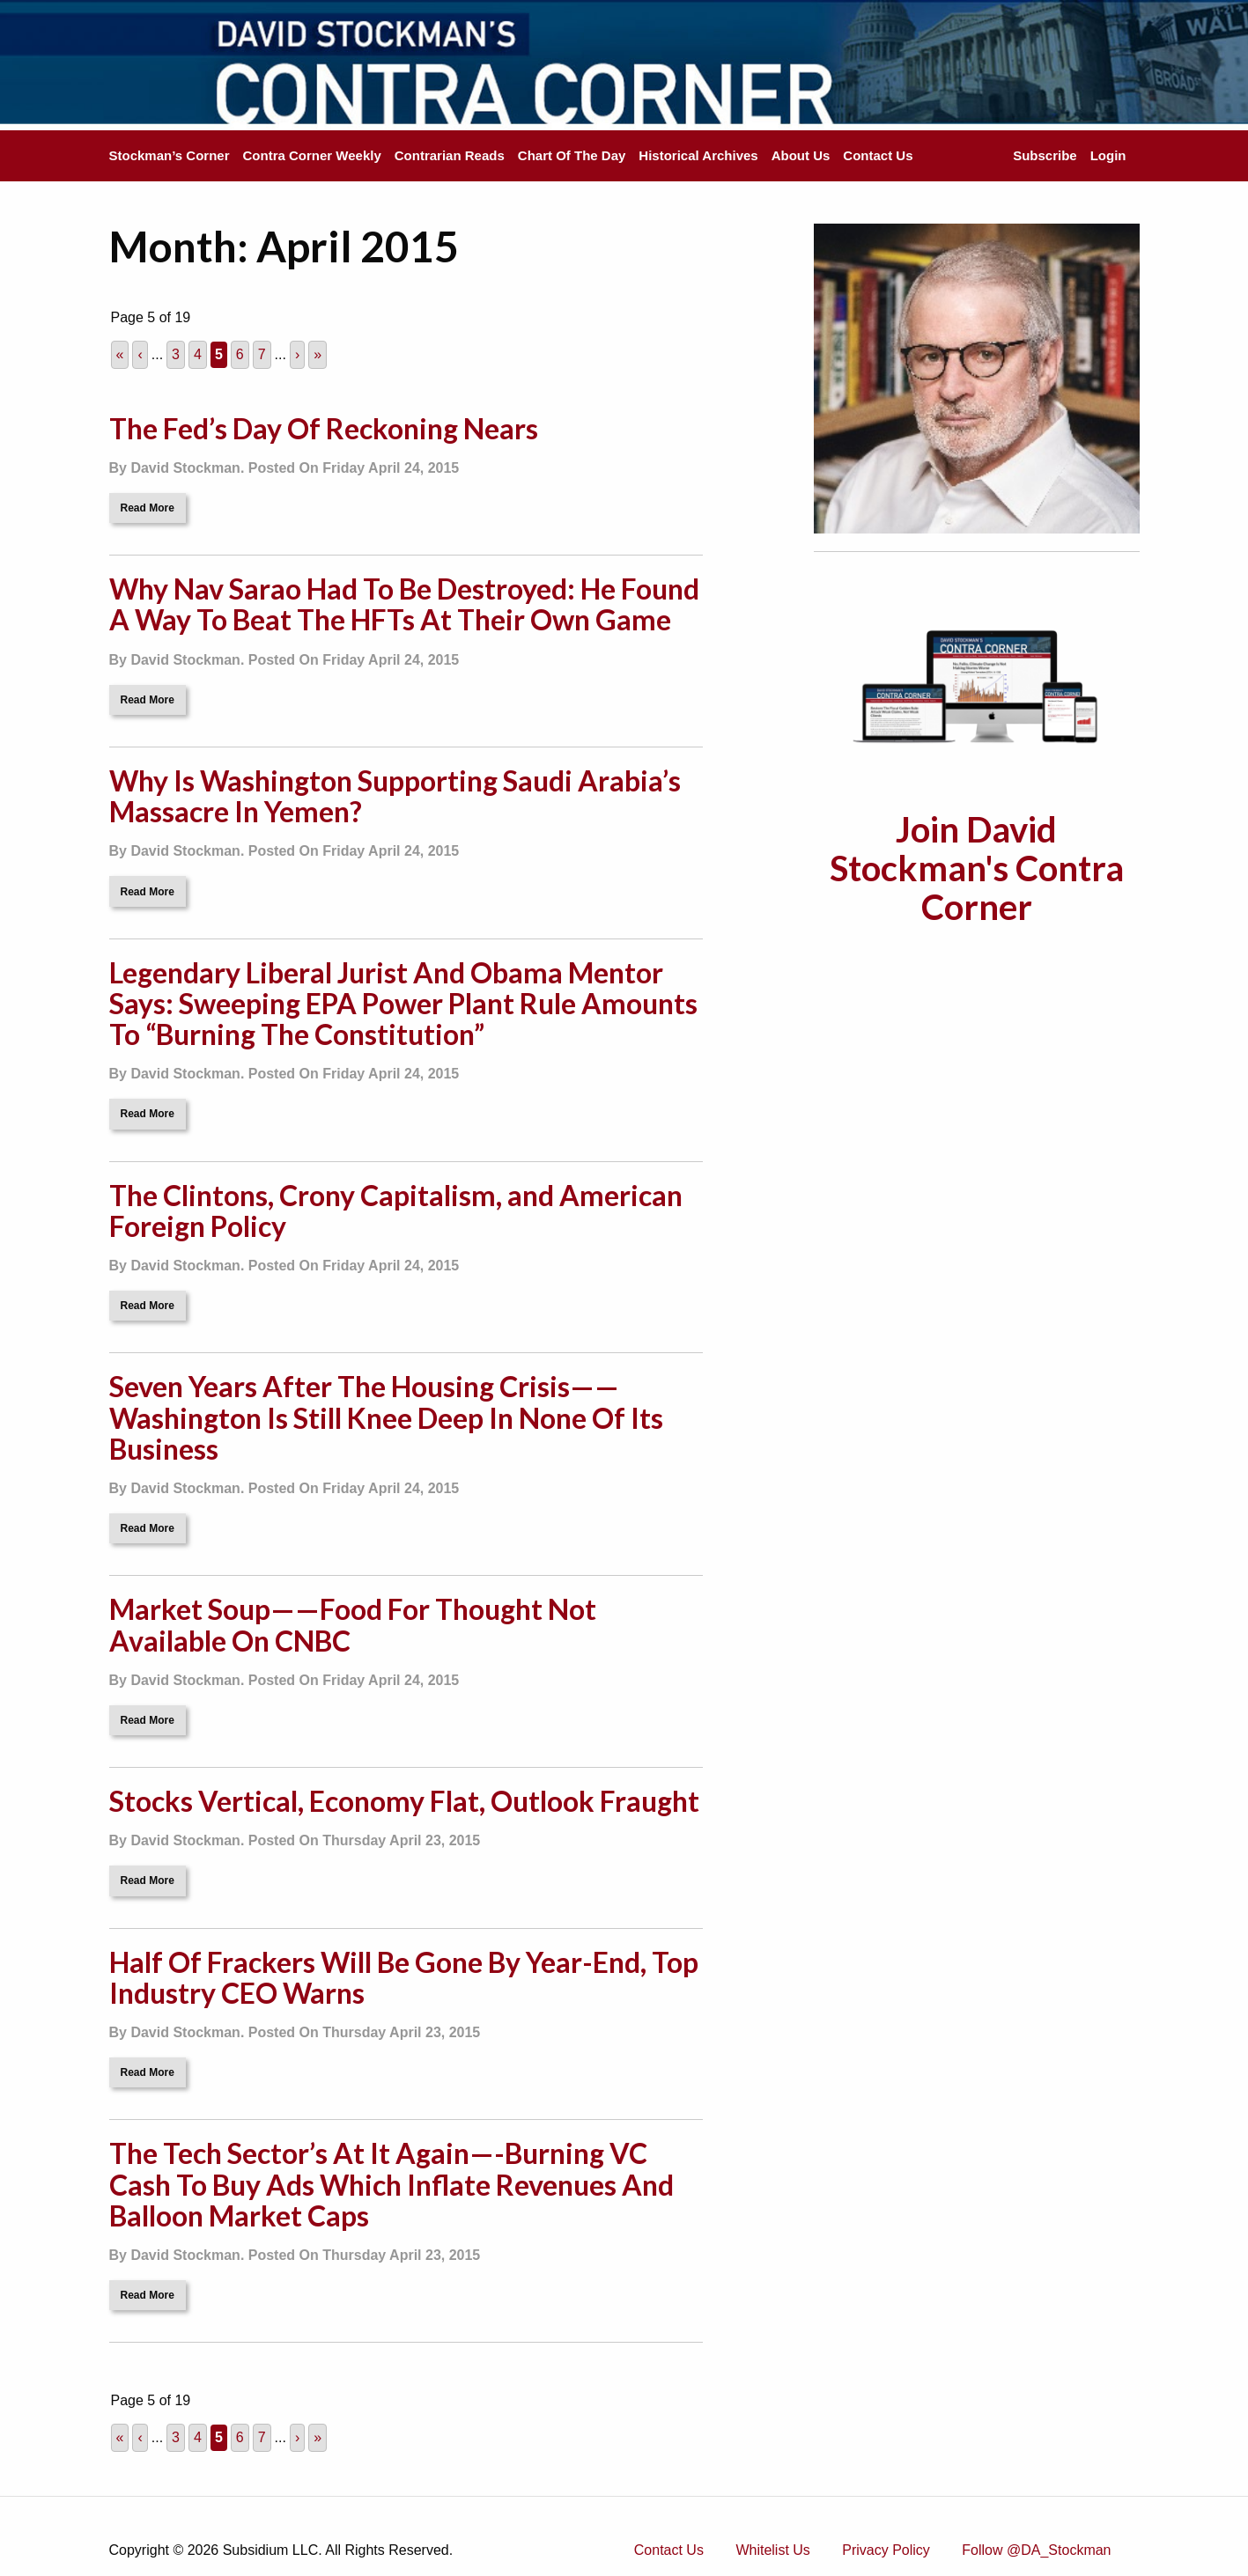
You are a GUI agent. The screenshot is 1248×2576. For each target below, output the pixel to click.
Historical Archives (698, 155)
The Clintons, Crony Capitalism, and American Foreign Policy (396, 1210)
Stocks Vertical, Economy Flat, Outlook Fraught (404, 1801)
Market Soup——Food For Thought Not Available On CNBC (352, 1624)
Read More (147, 508)
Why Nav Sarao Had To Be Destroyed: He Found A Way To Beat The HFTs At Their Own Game (404, 604)
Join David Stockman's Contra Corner (977, 868)
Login (1108, 155)
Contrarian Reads (450, 155)
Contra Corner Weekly (312, 155)
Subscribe (1045, 155)
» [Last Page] (317, 354)
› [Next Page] (297, 354)
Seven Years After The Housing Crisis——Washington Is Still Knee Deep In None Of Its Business (386, 1417)
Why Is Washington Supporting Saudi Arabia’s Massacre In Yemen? (395, 795)
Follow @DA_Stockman (1036, 2550)
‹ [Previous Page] (139, 354)
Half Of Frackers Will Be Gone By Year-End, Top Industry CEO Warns (403, 1977)
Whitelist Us (772, 2550)
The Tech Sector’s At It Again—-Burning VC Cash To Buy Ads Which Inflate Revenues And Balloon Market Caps (391, 2184)
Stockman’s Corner (169, 155)
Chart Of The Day (572, 155)
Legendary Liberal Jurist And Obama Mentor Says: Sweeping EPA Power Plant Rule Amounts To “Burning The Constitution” (403, 1003)
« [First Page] (120, 354)
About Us (801, 155)
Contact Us (877, 155)
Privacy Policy (886, 2550)
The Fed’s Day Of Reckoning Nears (323, 428)
